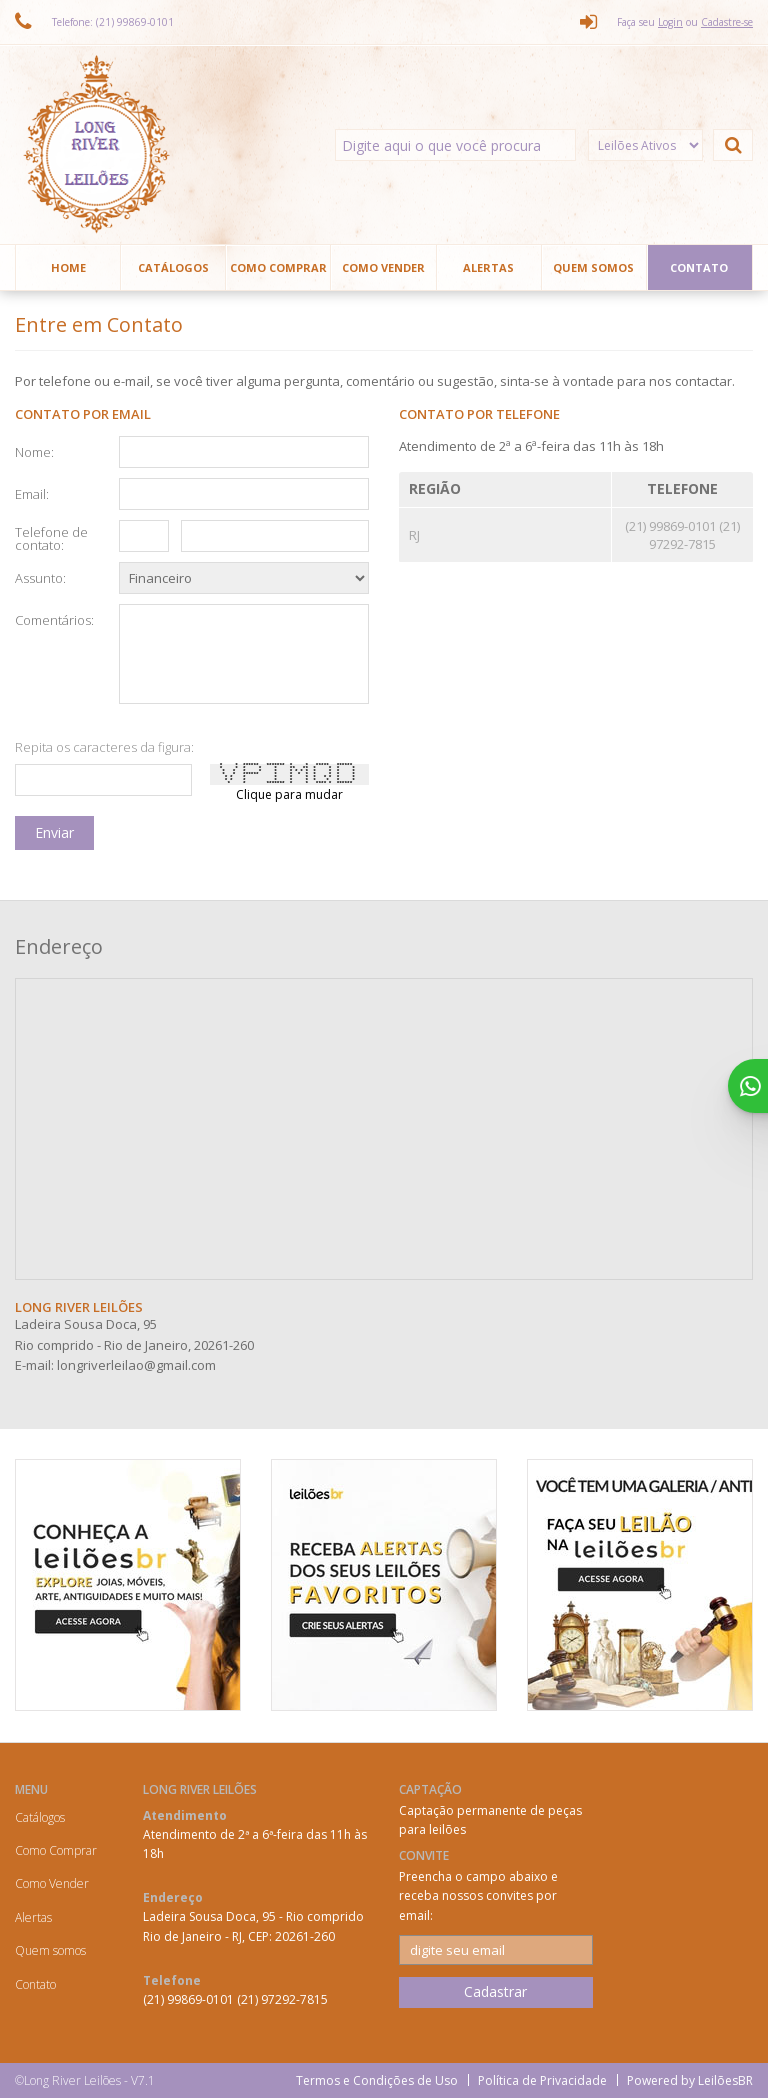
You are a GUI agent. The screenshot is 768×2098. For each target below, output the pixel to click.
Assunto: (40, 577)
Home (68, 267)
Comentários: (52, 619)
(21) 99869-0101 (672, 526)
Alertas (488, 267)
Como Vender (383, 267)
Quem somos (593, 267)
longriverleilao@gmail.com (136, 1365)
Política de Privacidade (542, 2080)
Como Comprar (278, 267)
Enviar (54, 832)
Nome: (34, 451)
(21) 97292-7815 (694, 535)
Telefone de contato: (51, 537)
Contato (699, 267)
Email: (32, 493)
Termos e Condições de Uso (377, 2080)
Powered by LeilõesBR (690, 2080)
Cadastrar (495, 1991)
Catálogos (173, 267)
